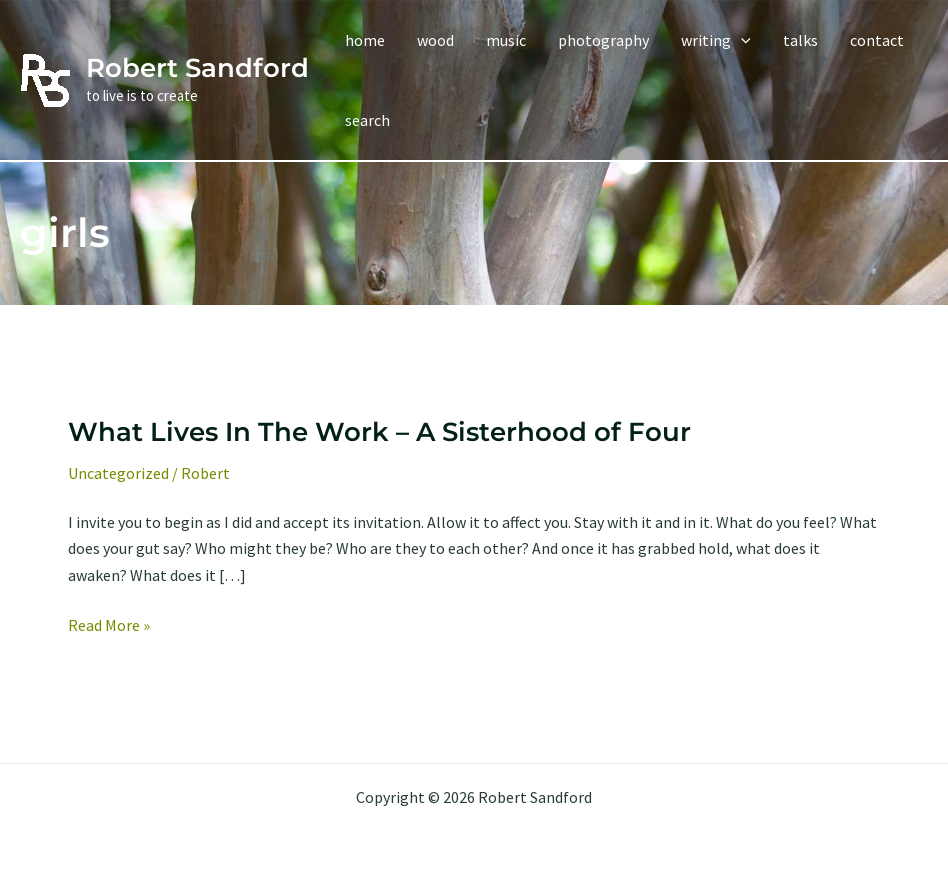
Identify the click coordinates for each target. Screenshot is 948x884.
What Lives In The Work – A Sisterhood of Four (379, 432)
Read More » (109, 625)
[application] (741, 40)
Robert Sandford (197, 68)
